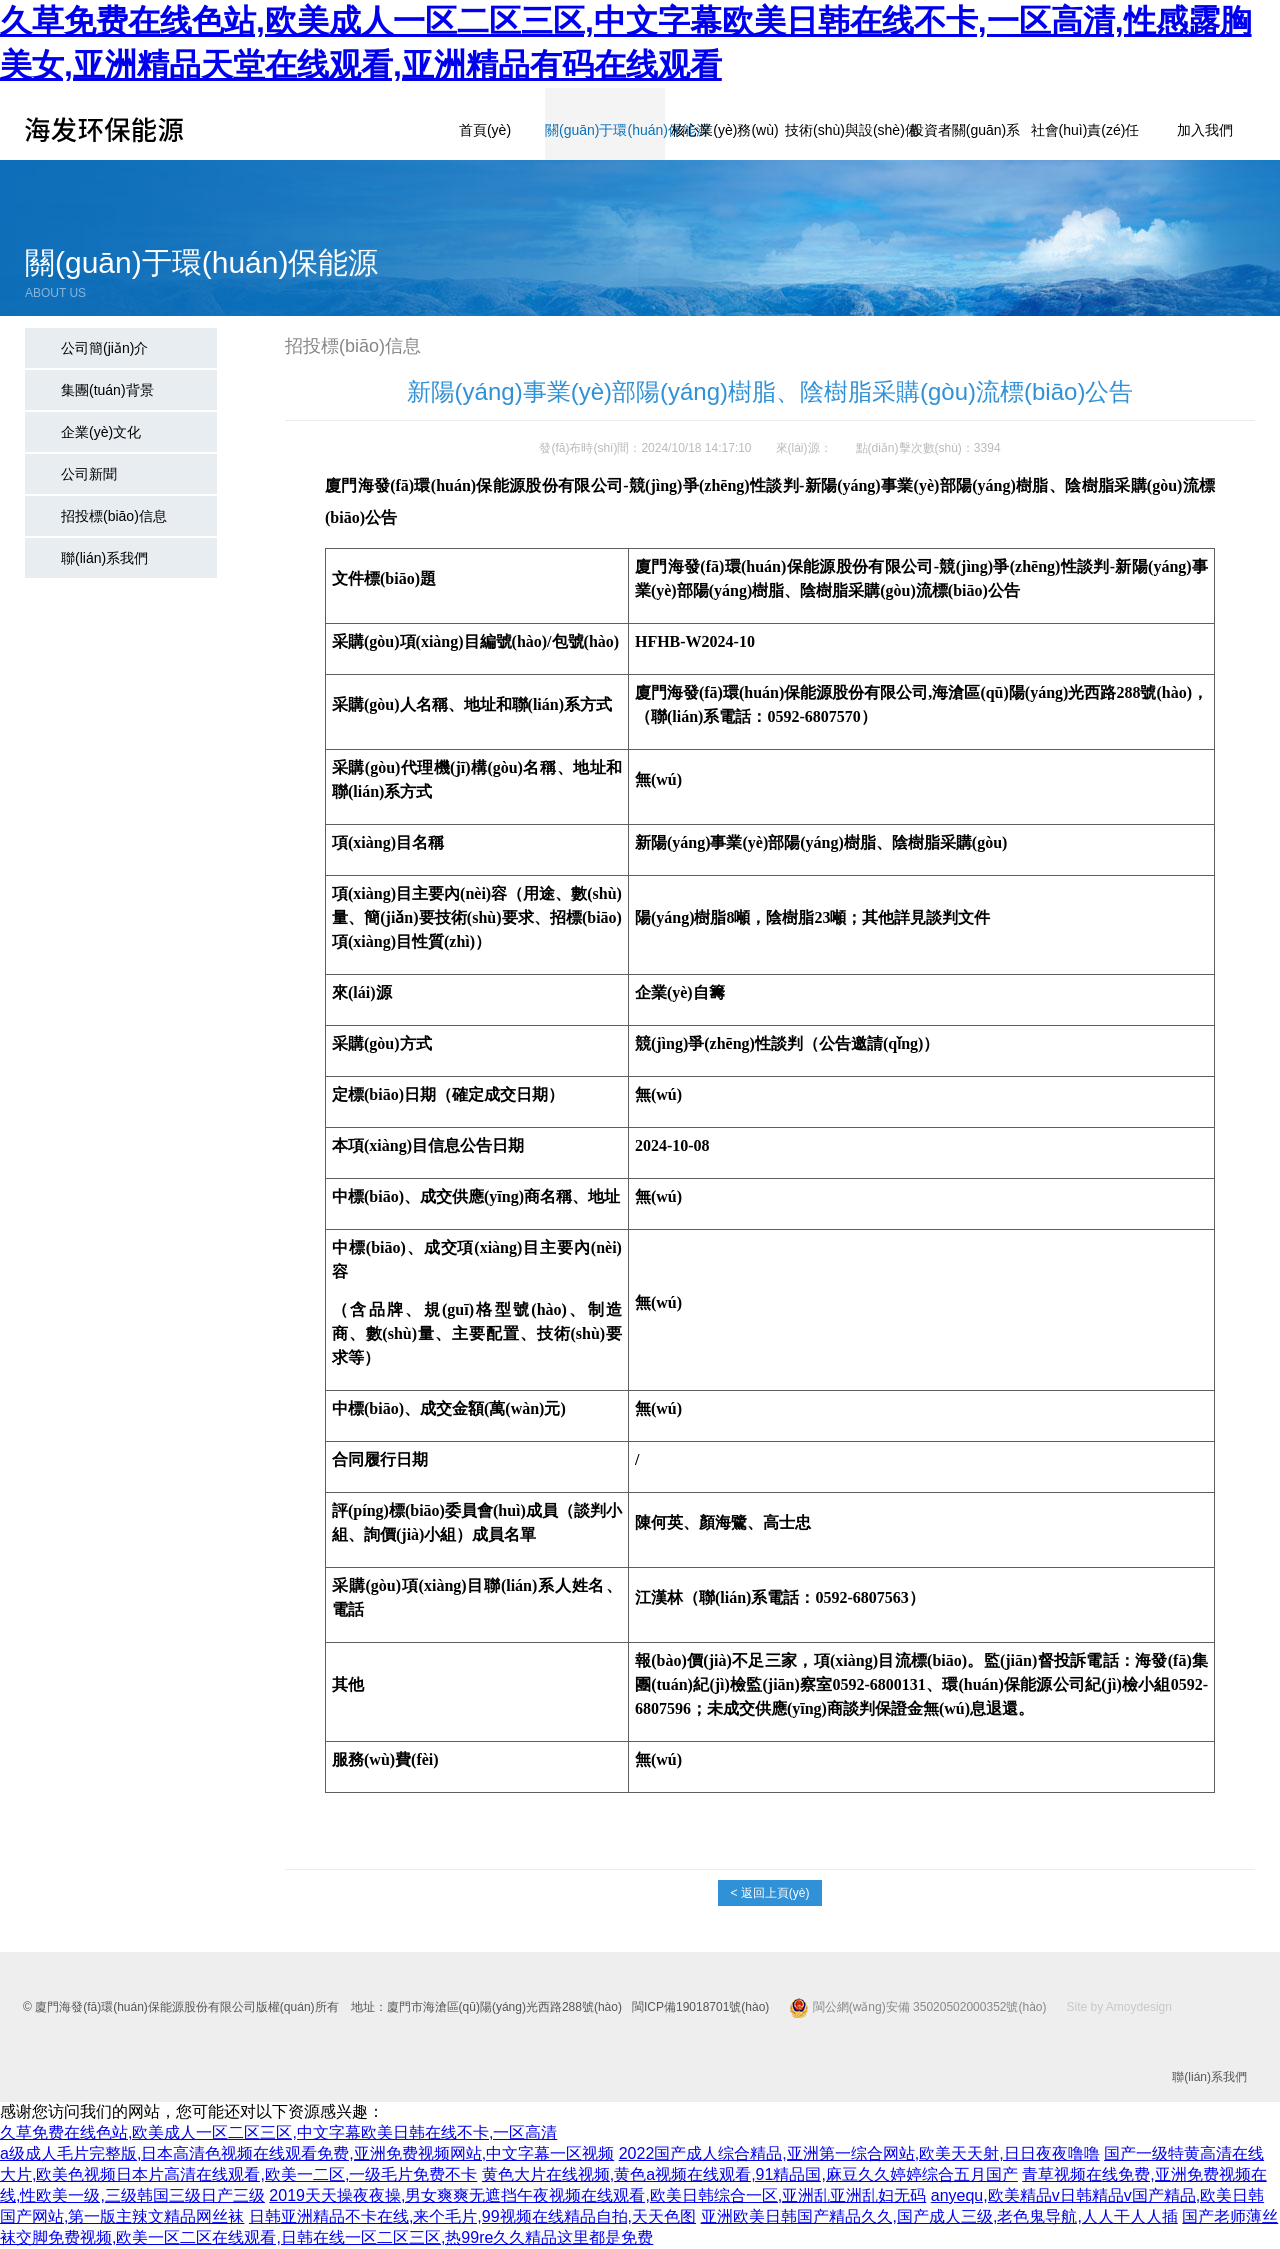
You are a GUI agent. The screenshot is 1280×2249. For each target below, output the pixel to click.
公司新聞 (89, 474)
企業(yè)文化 (101, 432)
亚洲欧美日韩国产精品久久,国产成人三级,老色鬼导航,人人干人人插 (939, 2216)
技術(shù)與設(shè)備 (845, 130)
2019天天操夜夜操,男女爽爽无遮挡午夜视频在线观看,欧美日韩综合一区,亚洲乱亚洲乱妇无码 (597, 2195)
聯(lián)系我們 (104, 558)
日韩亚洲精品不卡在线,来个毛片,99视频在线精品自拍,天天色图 (472, 2216)
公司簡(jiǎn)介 (104, 348)
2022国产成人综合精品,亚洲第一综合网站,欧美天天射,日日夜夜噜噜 (859, 2153)
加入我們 (1205, 130)
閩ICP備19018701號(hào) (700, 2007)
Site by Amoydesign (1119, 2007)
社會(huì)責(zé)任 (1085, 130)
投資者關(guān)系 (965, 130)
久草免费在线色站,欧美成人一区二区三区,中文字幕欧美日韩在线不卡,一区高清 (278, 2132)
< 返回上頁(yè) (769, 1893)
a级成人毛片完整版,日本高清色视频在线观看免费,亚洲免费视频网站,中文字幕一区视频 (307, 2153)
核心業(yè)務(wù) (724, 130)
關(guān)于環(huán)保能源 (605, 130)
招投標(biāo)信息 (114, 516)
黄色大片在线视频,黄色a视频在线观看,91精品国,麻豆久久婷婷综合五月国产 (750, 2174)
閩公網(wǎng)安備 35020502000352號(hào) (917, 2007)
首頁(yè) (485, 130)
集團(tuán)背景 (107, 390)
